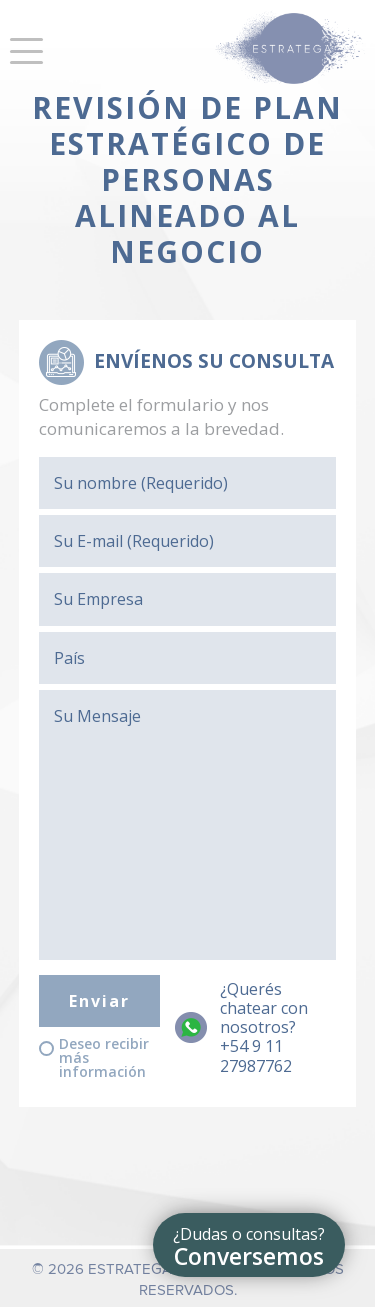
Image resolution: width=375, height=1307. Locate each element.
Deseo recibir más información (104, 1058)
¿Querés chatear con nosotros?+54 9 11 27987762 (264, 1028)
